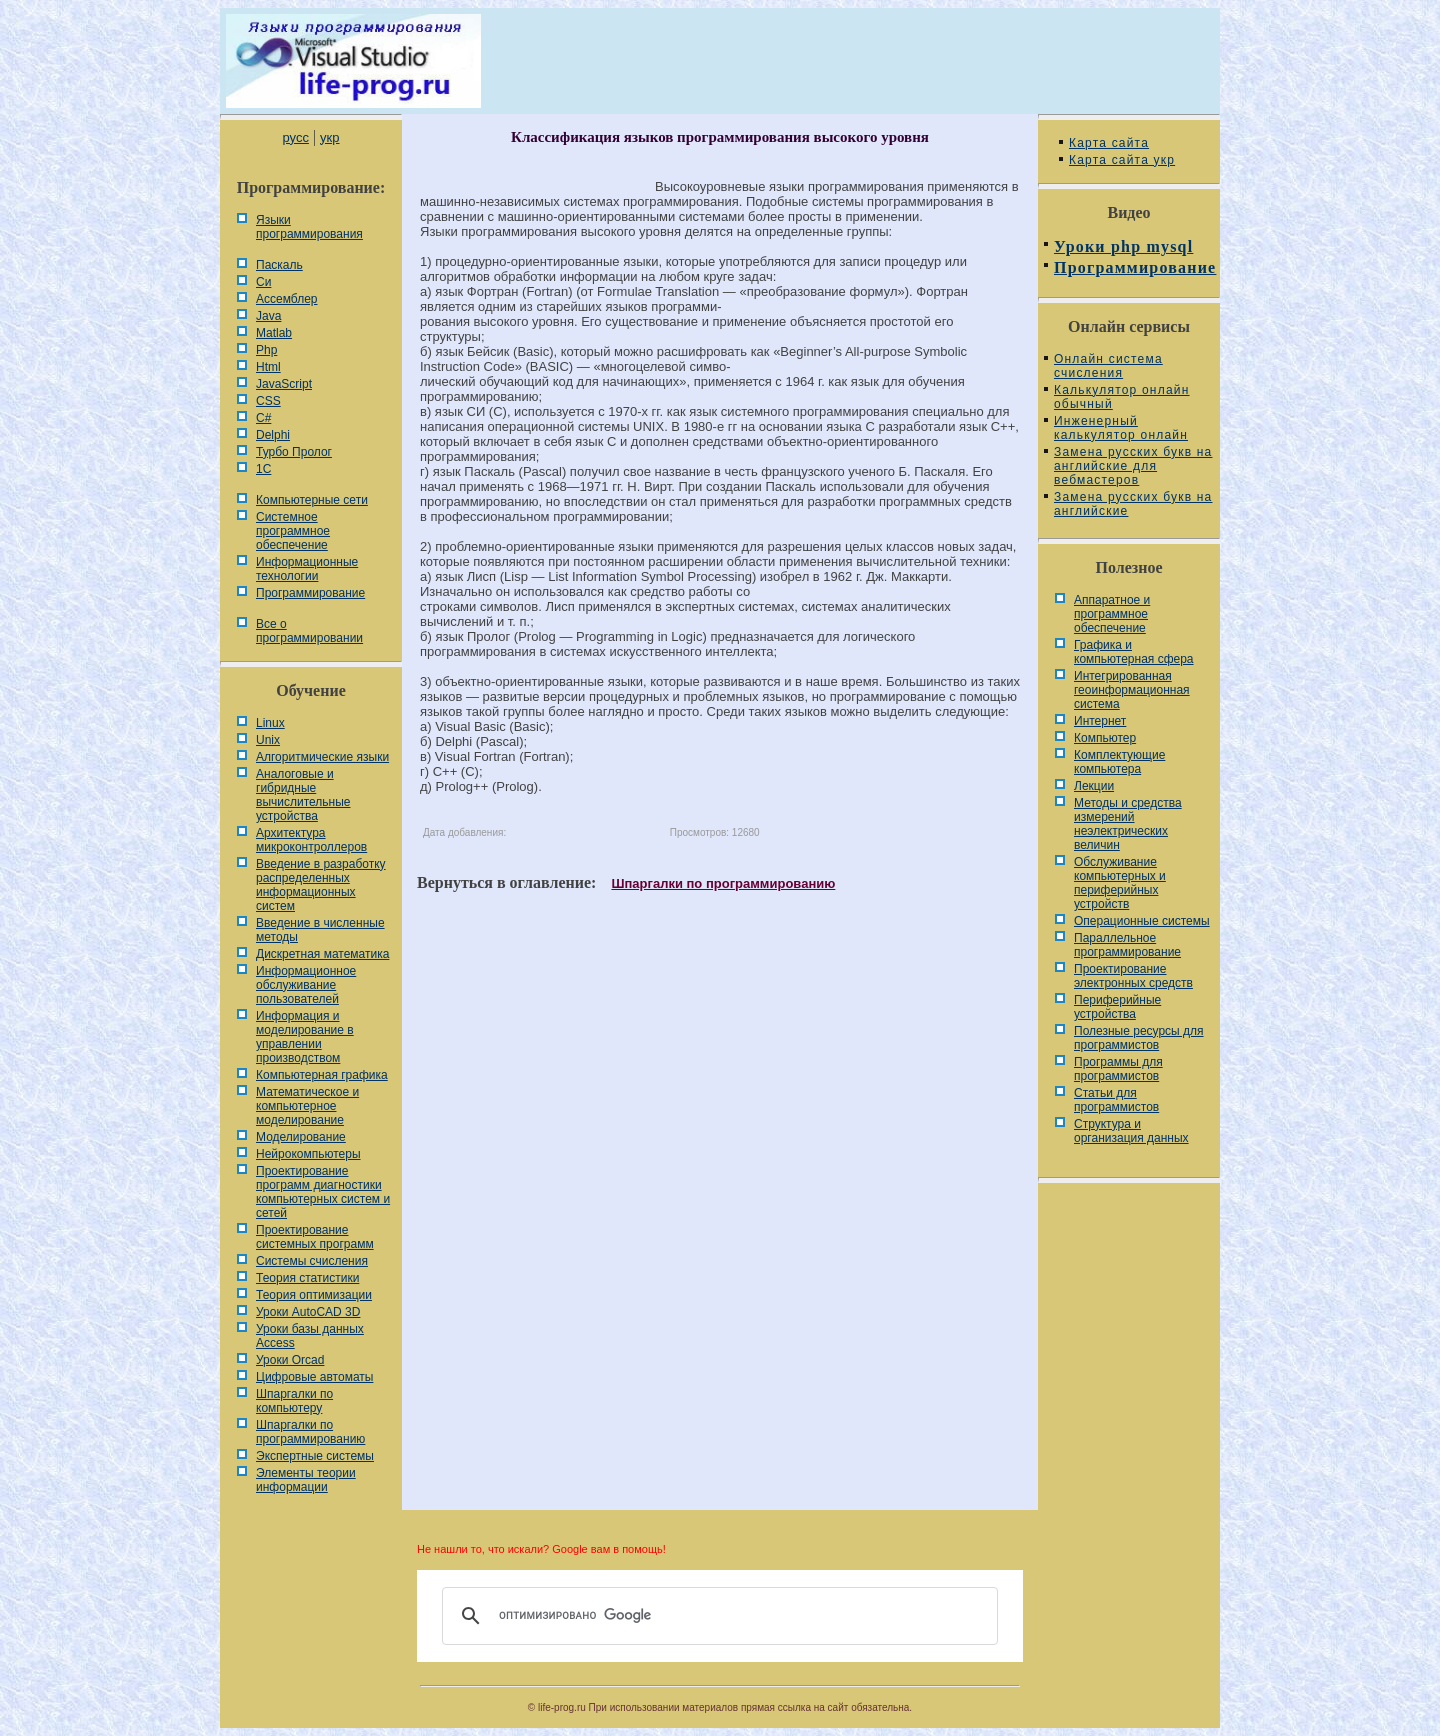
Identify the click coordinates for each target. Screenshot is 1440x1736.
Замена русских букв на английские (1133, 504)
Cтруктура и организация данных (1131, 1131)
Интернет (1100, 721)
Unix (268, 740)
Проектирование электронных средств (1133, 976)
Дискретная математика (322, 954)
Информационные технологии (307, 569)
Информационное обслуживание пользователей (306, 985)
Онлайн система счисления (1108, 366)
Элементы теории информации (306, 1480)
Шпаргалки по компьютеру (294, 1401)
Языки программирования (309, 227)
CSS (268, 401)
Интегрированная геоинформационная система (1132, 690)
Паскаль (279, 265)
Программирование (310, 593)
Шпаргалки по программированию (310, 1432)
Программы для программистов (1118, 1069)
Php (266, 350)
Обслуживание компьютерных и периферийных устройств (1120, 883)
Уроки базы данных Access (310, 1336)
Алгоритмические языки (322, 757)
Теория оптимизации (314, 1295)
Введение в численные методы (320, 930)
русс (295, 137)
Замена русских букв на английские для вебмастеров (1133, 466)
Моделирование (301, 1137)
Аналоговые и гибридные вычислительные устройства (303, 795)
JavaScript (284, 384)
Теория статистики (307, 1278)
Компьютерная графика (322, 1075)
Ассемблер (286, 299)
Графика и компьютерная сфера (1134, 652)
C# (263, 418)
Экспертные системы (315, 1456)
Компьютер (1105, 738)
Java (268, 316)
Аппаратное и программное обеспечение (1112, 614)
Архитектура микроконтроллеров (311, 840)
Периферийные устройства (1117, 1007)
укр (329, 137)
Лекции (1094, 786)
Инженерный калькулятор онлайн (1121, 428)
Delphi (273, 435)
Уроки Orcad (290, 1360)
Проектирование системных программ (315, 1237)
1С (263, 469)
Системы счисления (312, 1261)
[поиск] (717, 1616)
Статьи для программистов (1116, 1100)
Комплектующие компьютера (1119, 762)
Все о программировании (309, 631)
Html (268, 367)
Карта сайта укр (1122, 160)
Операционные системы (1142, 921)
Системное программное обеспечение (293, 531)
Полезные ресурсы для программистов (1139, 1038)
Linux (270, 723)
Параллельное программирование (1127, 945)
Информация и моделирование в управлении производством (305, 1037)
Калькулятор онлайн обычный (1122, 397)
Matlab (274, 333)
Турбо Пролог (294, 452)
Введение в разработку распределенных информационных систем (321, 885)
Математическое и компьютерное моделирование (307, 1106)
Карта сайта (1109, 143)
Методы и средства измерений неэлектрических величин (1128, 824)
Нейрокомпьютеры (308, 1154)
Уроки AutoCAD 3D (308, 1312)
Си (263, 282)
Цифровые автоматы (314, 1377)
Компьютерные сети (312, 500)
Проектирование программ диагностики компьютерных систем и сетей (323, 1192)
